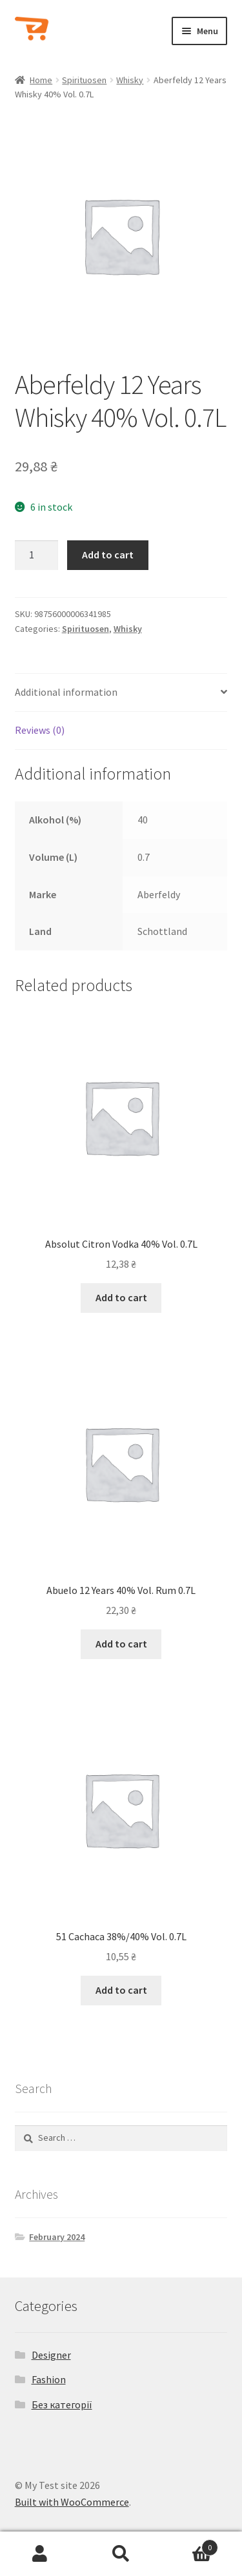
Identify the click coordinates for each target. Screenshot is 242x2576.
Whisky (129, 80)
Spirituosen (84, 80)
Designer (51, 2354)
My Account (40, 2554)
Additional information (66, 691)
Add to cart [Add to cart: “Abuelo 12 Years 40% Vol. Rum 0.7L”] (121, 1643)
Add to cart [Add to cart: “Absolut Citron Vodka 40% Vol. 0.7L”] (121, 1297)
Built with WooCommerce (72, 2501)
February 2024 (57, 2237)
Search (121, 2554)
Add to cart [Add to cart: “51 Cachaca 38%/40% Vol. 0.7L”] (121, 1989)
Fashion (49, 2379)
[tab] (121, 693)
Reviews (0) (40, 729)
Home (41, 80)
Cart (189, 2544)
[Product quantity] (37, 555)
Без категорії (62, 2404)
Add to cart (108, 554)
